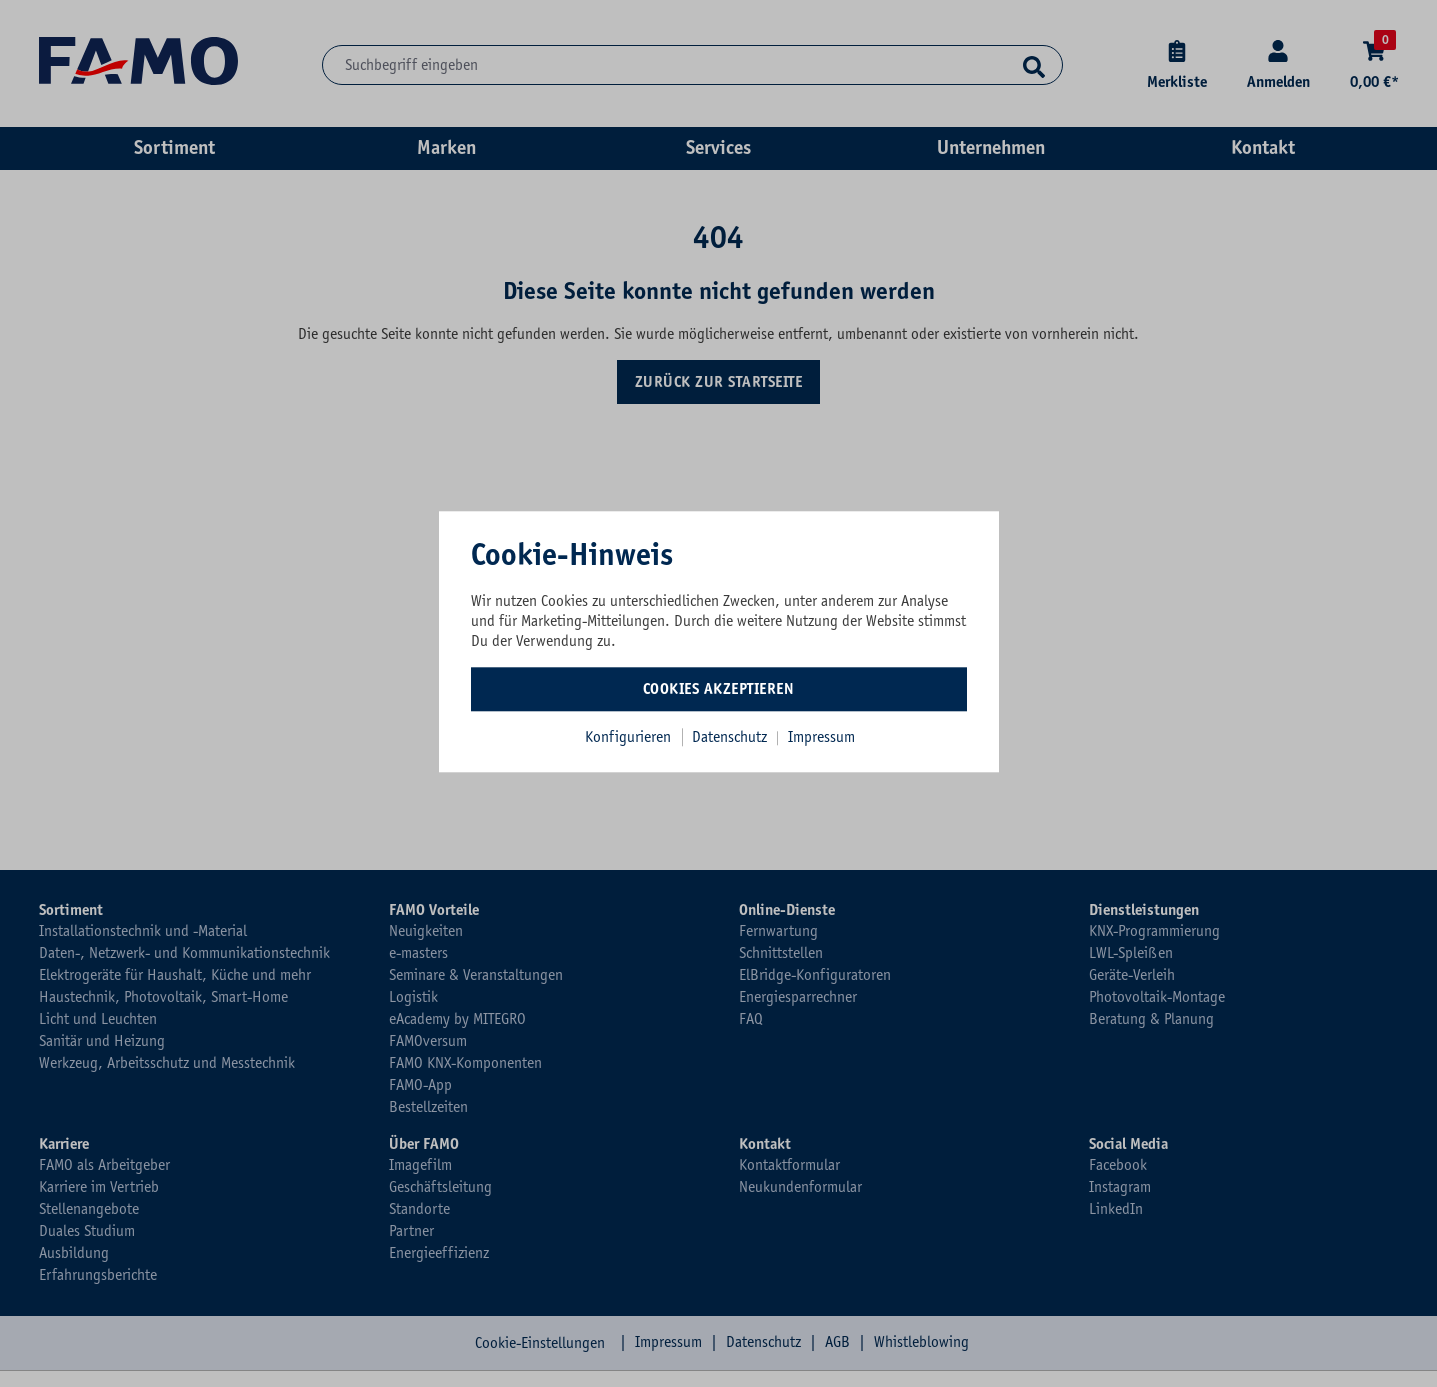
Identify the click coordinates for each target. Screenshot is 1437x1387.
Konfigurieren (628, 737)
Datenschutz (731, 737)
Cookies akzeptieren (719, 689)
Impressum (821, 737)
